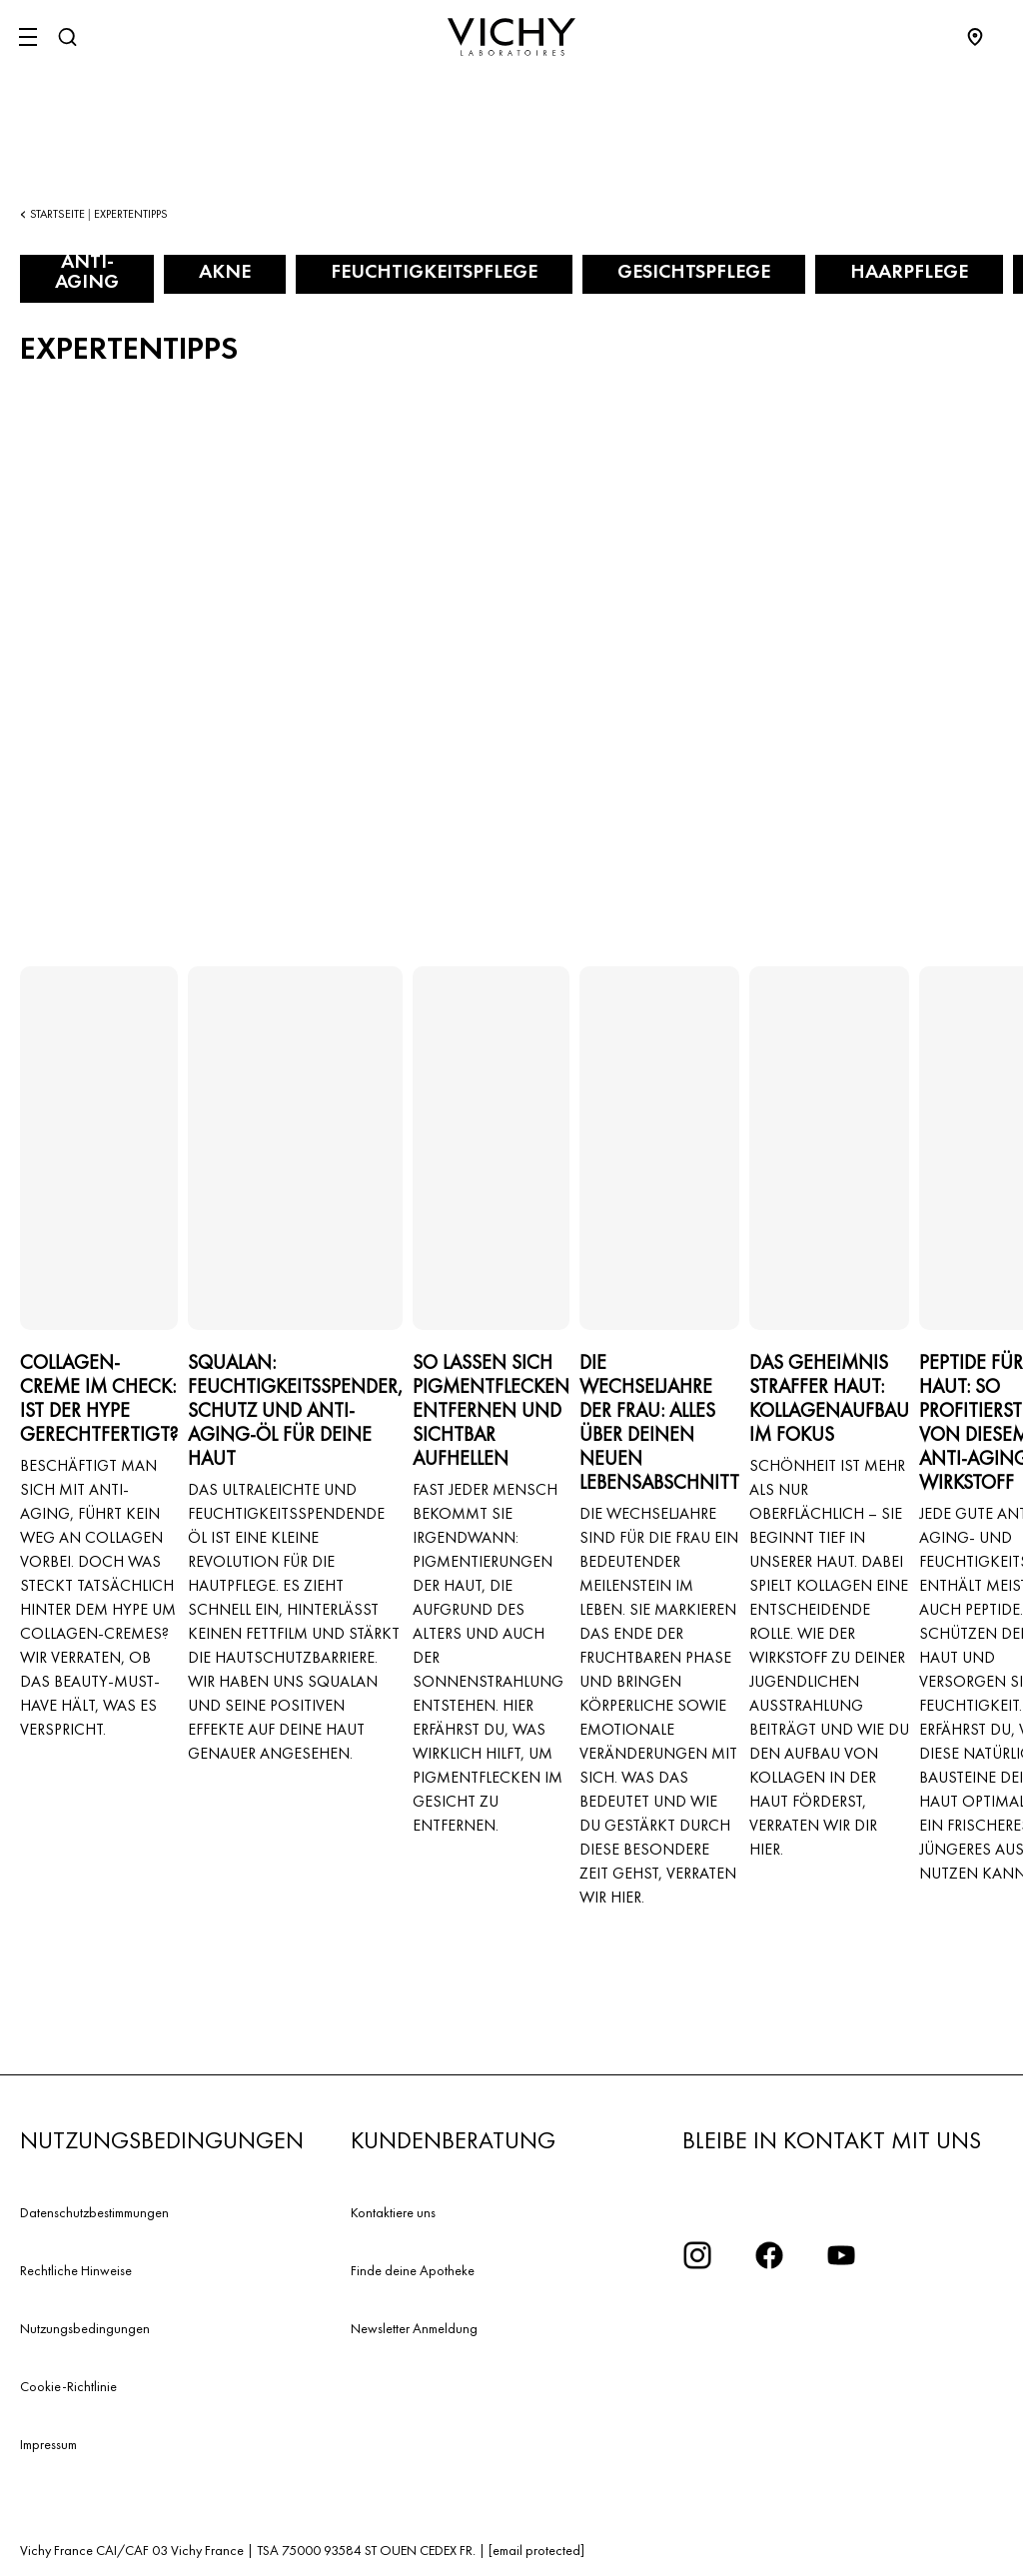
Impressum (48, 2444)
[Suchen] (67, 37)
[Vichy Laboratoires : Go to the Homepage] (511, 37)
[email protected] (536, 2550)
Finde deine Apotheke (413, 2270)
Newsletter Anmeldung (414, 2328)
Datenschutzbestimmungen (94, 2212)
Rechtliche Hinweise (76, 2270)
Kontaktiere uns (393, 2212)
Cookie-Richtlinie (68, 2386)
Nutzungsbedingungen (85, 2328)
